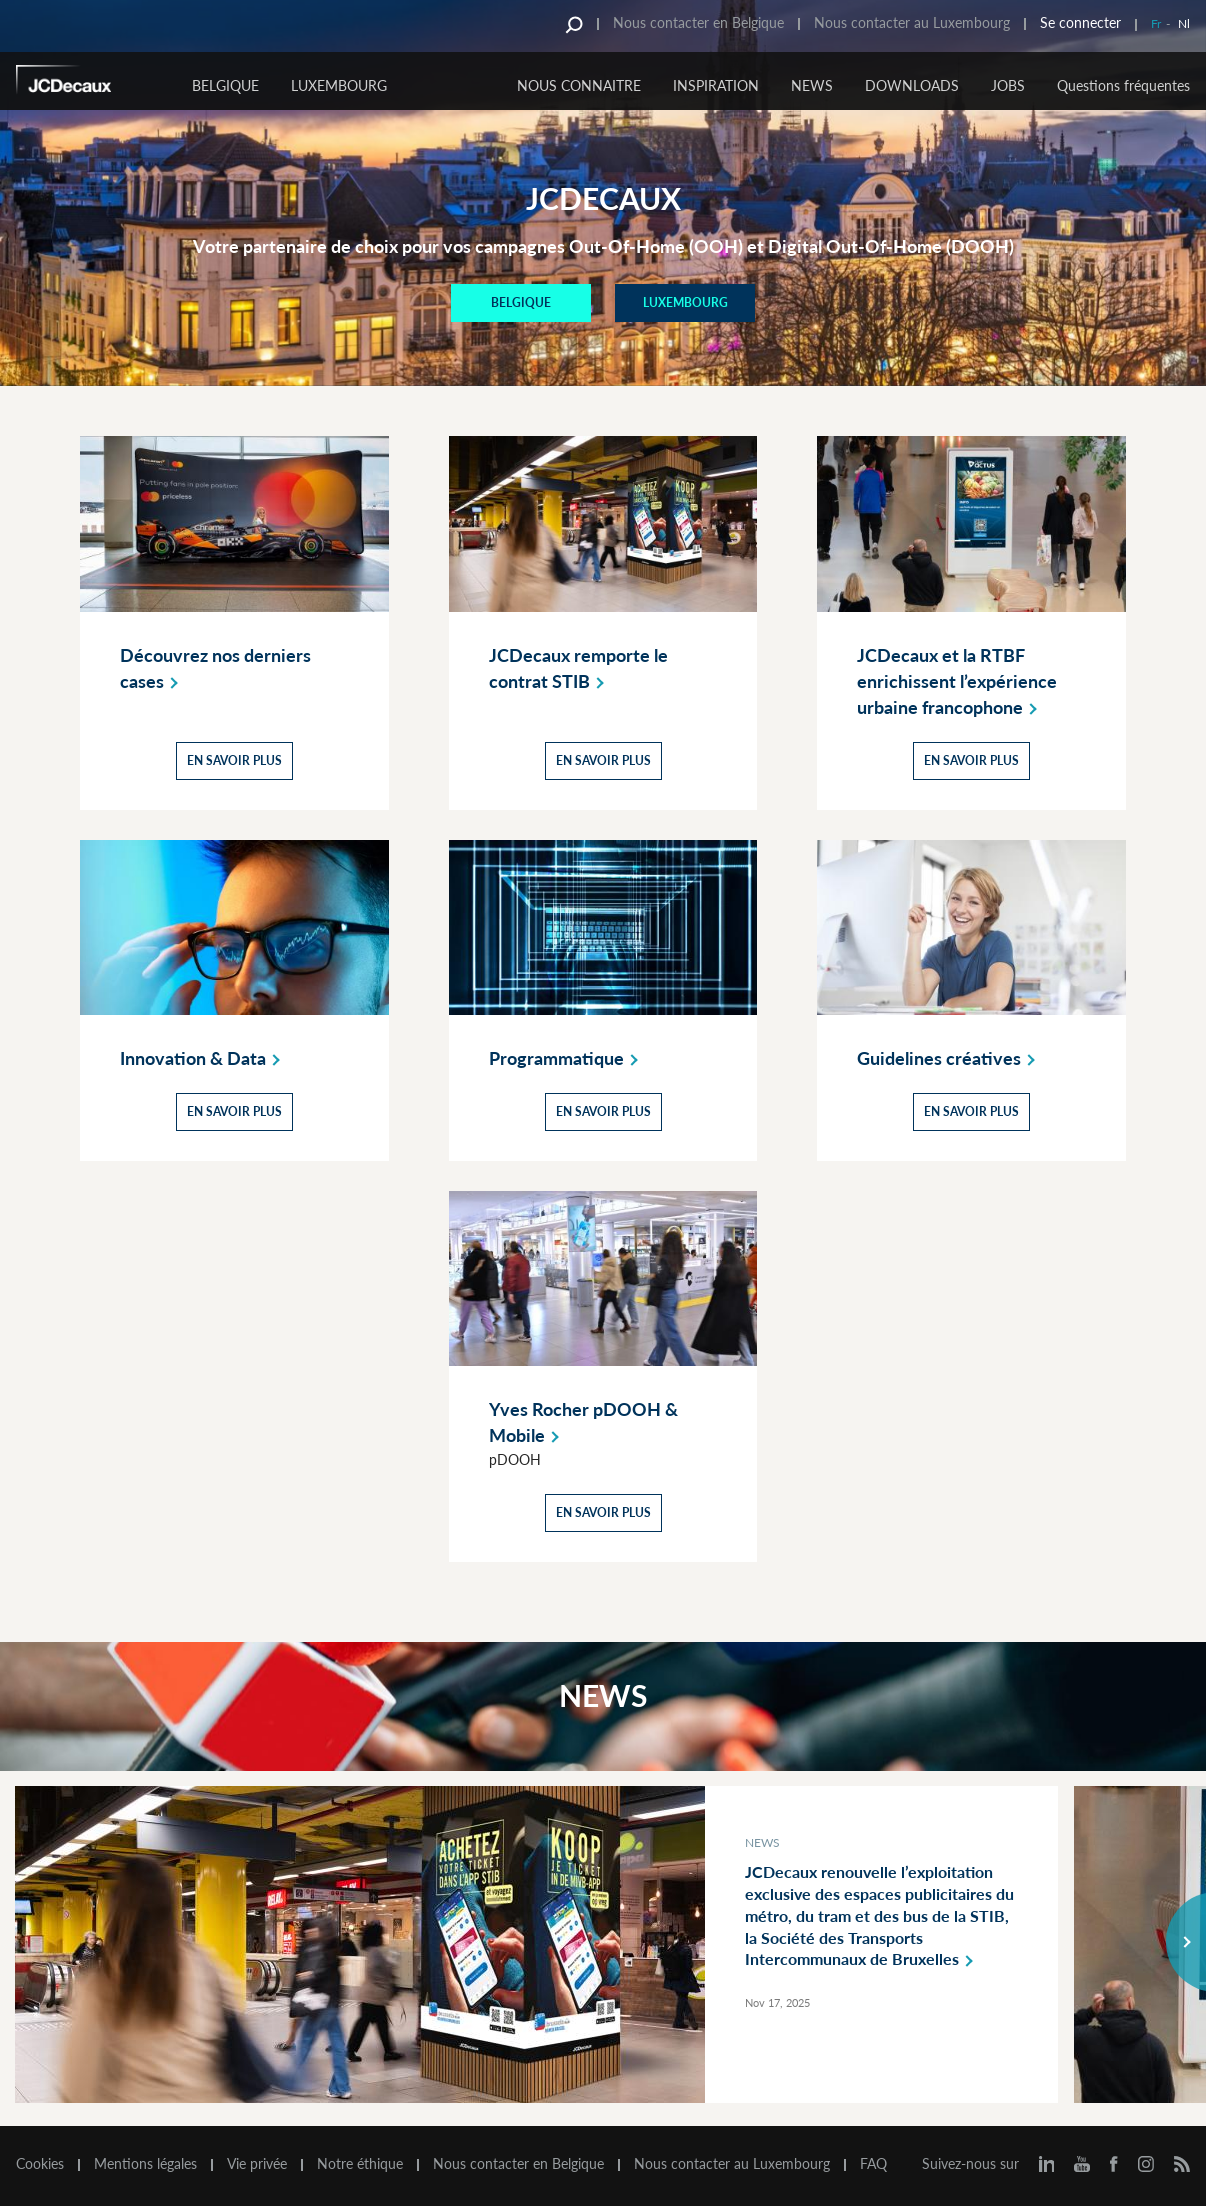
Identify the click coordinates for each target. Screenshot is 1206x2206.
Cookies (40, 2164)
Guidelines (950, 1058)
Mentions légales (145, 2164)
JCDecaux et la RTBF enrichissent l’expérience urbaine (957, 681)
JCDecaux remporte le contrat (578, 668)
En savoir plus (234, 759)
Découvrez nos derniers (215, 668)
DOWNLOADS (912, 85)
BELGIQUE (521, 302)
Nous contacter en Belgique (698, 22)
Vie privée (257, 2164)
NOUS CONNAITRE (579, 85)
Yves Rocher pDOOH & (583, 1423)
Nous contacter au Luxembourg (912, 22)
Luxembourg (339, 85)
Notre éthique (360, 2164)
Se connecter (1080, 22)
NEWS (812, 85)
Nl (1184, 23)
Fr (1156, 23)
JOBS (1008, 85)
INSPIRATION (716, 85)
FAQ (873, 2164)
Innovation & (204, 1058)
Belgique (225, 85)
